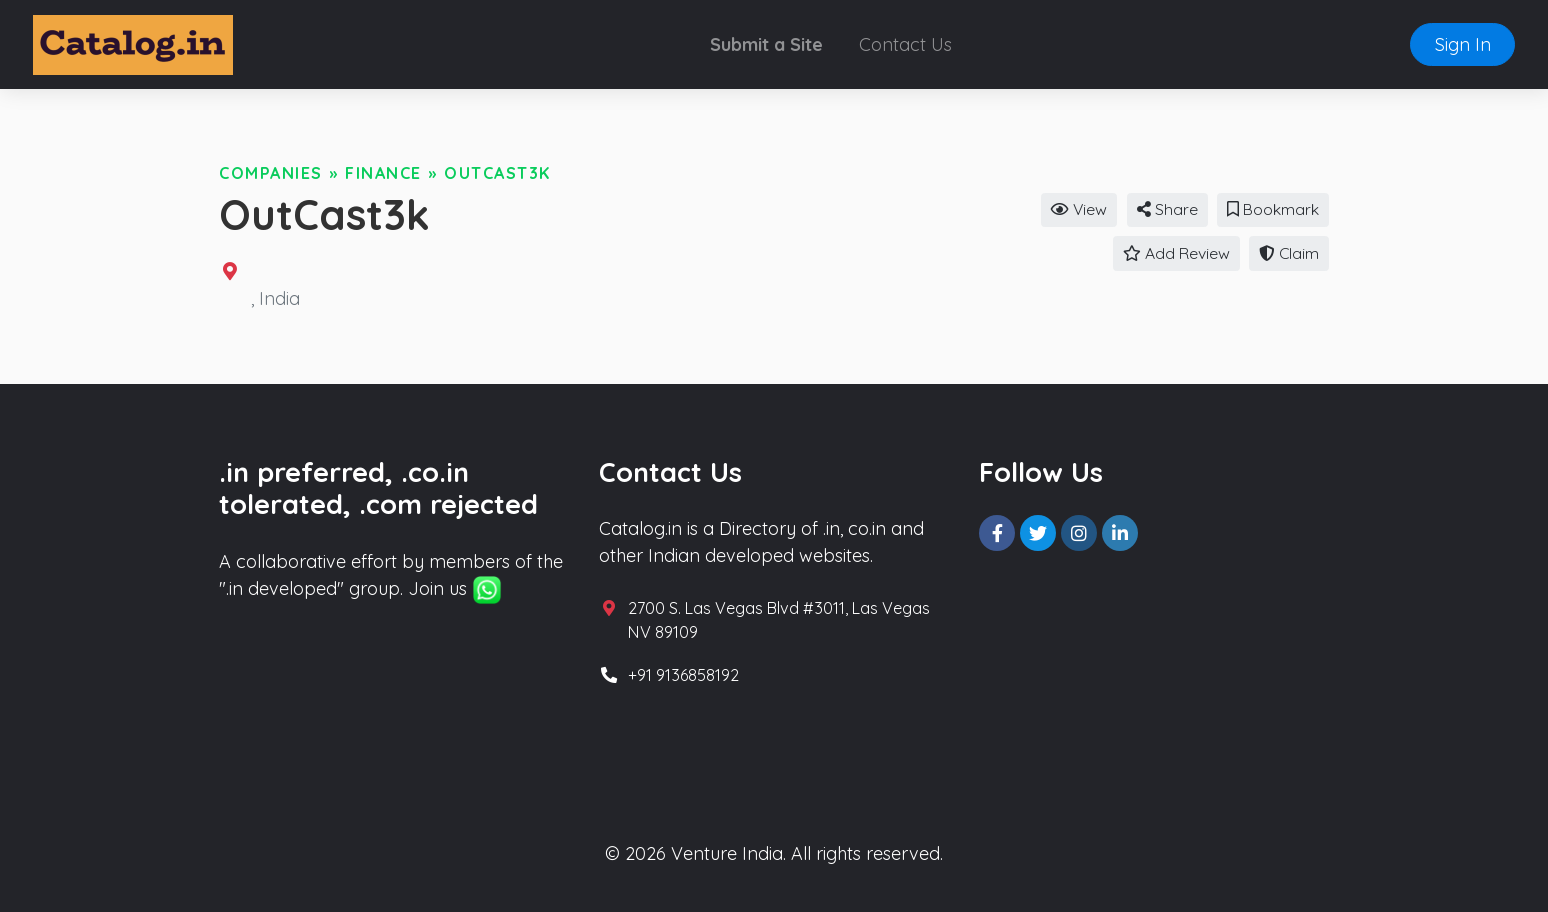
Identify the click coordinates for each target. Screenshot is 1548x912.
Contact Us (905, 44)
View (1079, 209)
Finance (383, 173)
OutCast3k (497, 173)
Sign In (1463, 44)
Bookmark (1273, 209)
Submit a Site (766, 44)
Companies (271, 173)
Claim (1289, 253)
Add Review (1176, 253)
